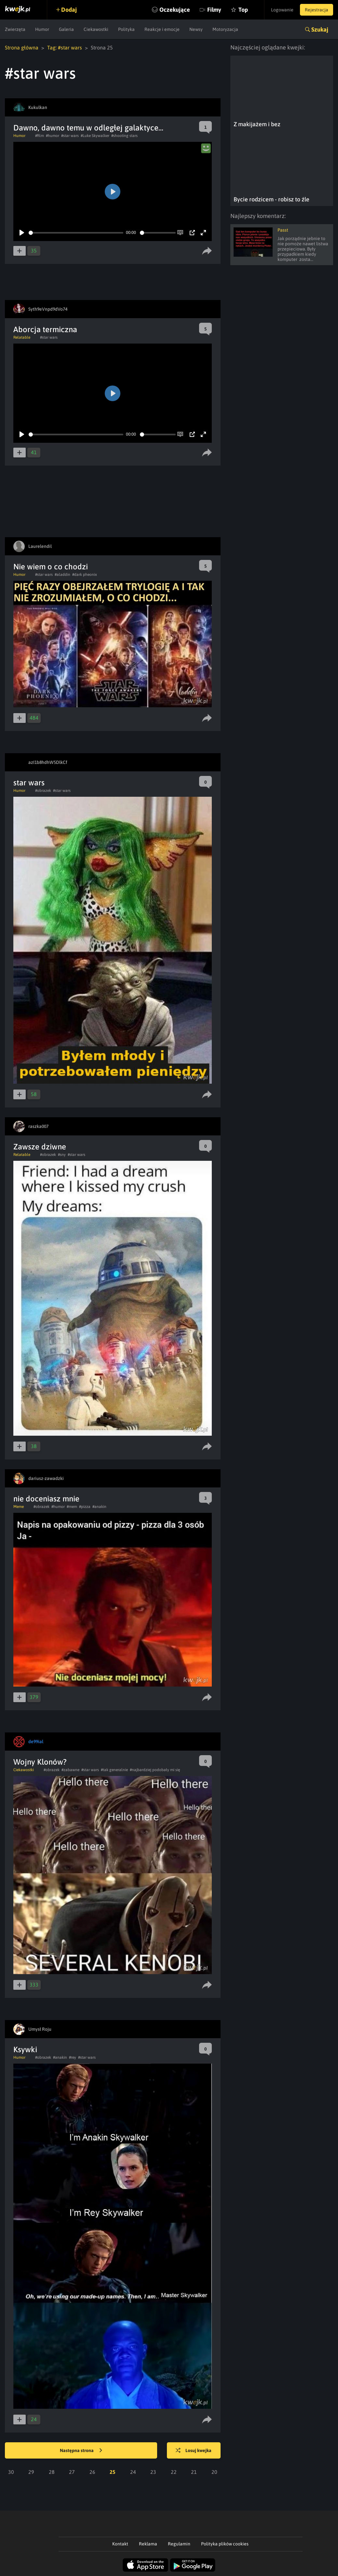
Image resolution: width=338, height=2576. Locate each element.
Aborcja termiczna (45, 329)
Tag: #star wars (64, 47)
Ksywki (25, 2049)
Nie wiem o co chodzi (50, 566)
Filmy (214, 9)
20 (214, 2472)
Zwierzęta (15, 29)
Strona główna (21, 47)
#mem (72, 1506)
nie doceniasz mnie (46, 1498)
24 (133, 2472)
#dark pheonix (84, 574)
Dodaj (69, 9)
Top (243, 9)
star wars (29, 782)
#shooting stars (124, 135)
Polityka (126, 29)
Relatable (21, 337)
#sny (62, 1154)
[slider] (76, 233)
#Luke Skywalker (95, 135)
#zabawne (70, 1770)
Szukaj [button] (319, 29)
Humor (42, 29)
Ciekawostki (96, 29)
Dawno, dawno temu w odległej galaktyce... (88, 127)
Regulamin (179, 2543)
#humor (52, 135)
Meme (18, 1506)
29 (31, 2472)
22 (174, 2472)
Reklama (148, 2543)
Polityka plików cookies (225, 2543)
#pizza (84, 1506)
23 (153, 2472)
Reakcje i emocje (162, 29)
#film (39, 135)
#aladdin (62, 574)
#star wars (70, 135)
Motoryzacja (225, 29)
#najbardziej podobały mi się (155, 1770)
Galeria (66, 29)
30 (11, 2472)
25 (112, 2472)
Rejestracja (316, 9)
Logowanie (282, 9)
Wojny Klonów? (40, 1761)
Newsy (196, 29)
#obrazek (43, 790)
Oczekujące (174, 9)
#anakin (99, 1506)
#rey (72, 2057)
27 (72, 2472)
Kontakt (120, 2543)
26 (92, 2472)
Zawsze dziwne (39, 1146)
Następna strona (81, 2451)
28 (52, 2472)
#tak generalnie (114, 1770)
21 (194, 2472)
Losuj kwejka (193, 2451)
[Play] (22, 232)
